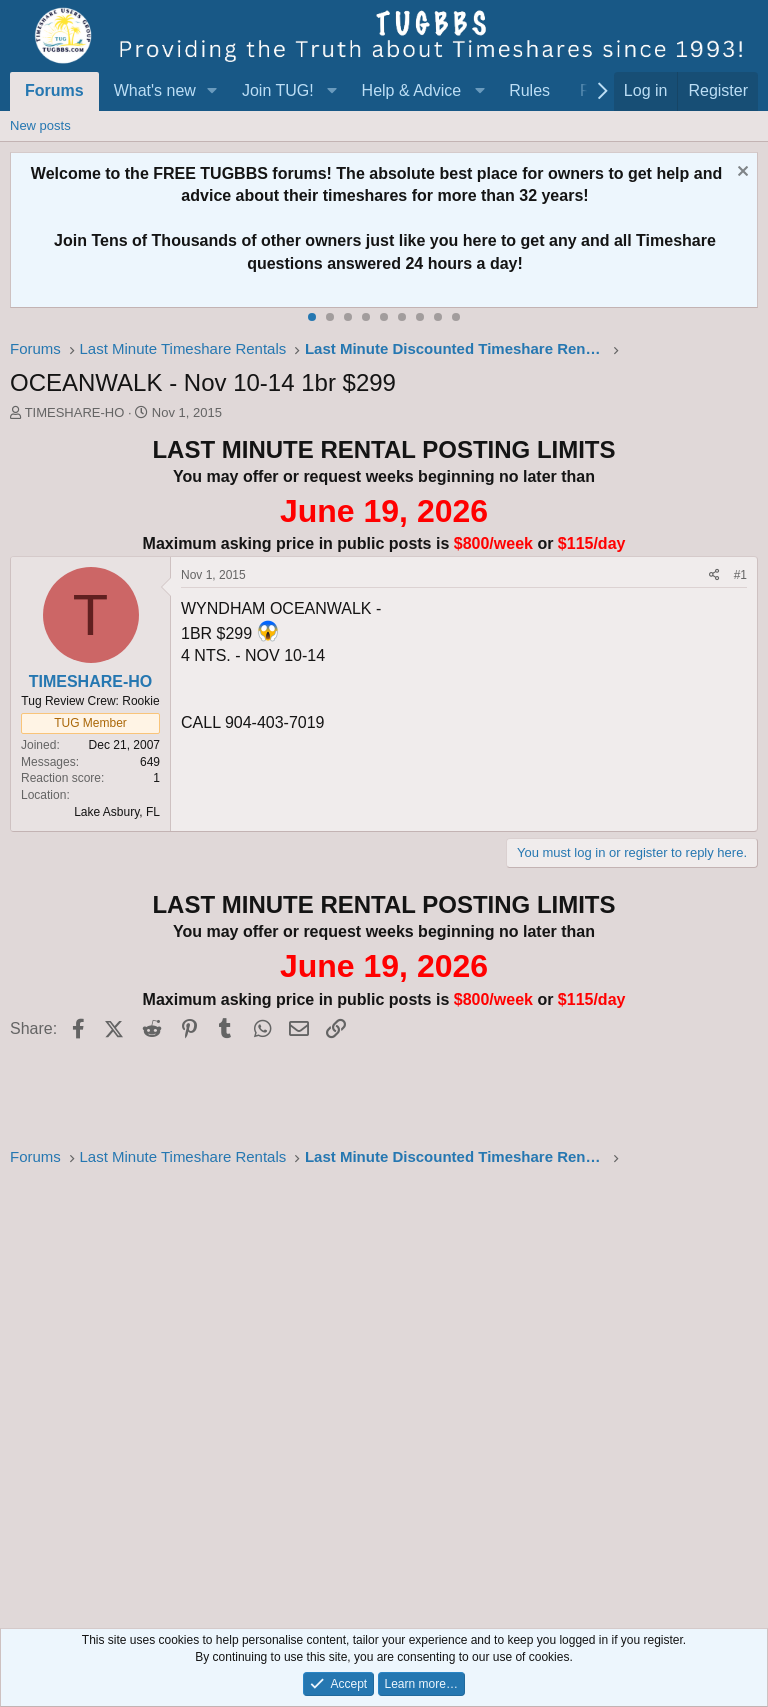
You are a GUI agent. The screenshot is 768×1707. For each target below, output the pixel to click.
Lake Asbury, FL (117, 812)
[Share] (714, 575)
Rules (529, 90)
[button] (212, 91)
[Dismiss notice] (740, 173)
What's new (155, 90)
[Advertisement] (384, 1392)
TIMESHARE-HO (75, 412)
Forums (54, 90)
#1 (740, 575)
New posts (40, 125)
